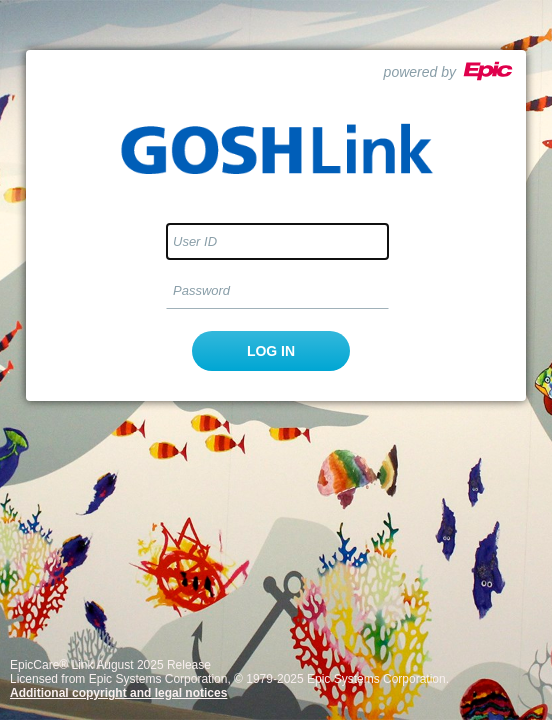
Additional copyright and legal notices (118, 693)
